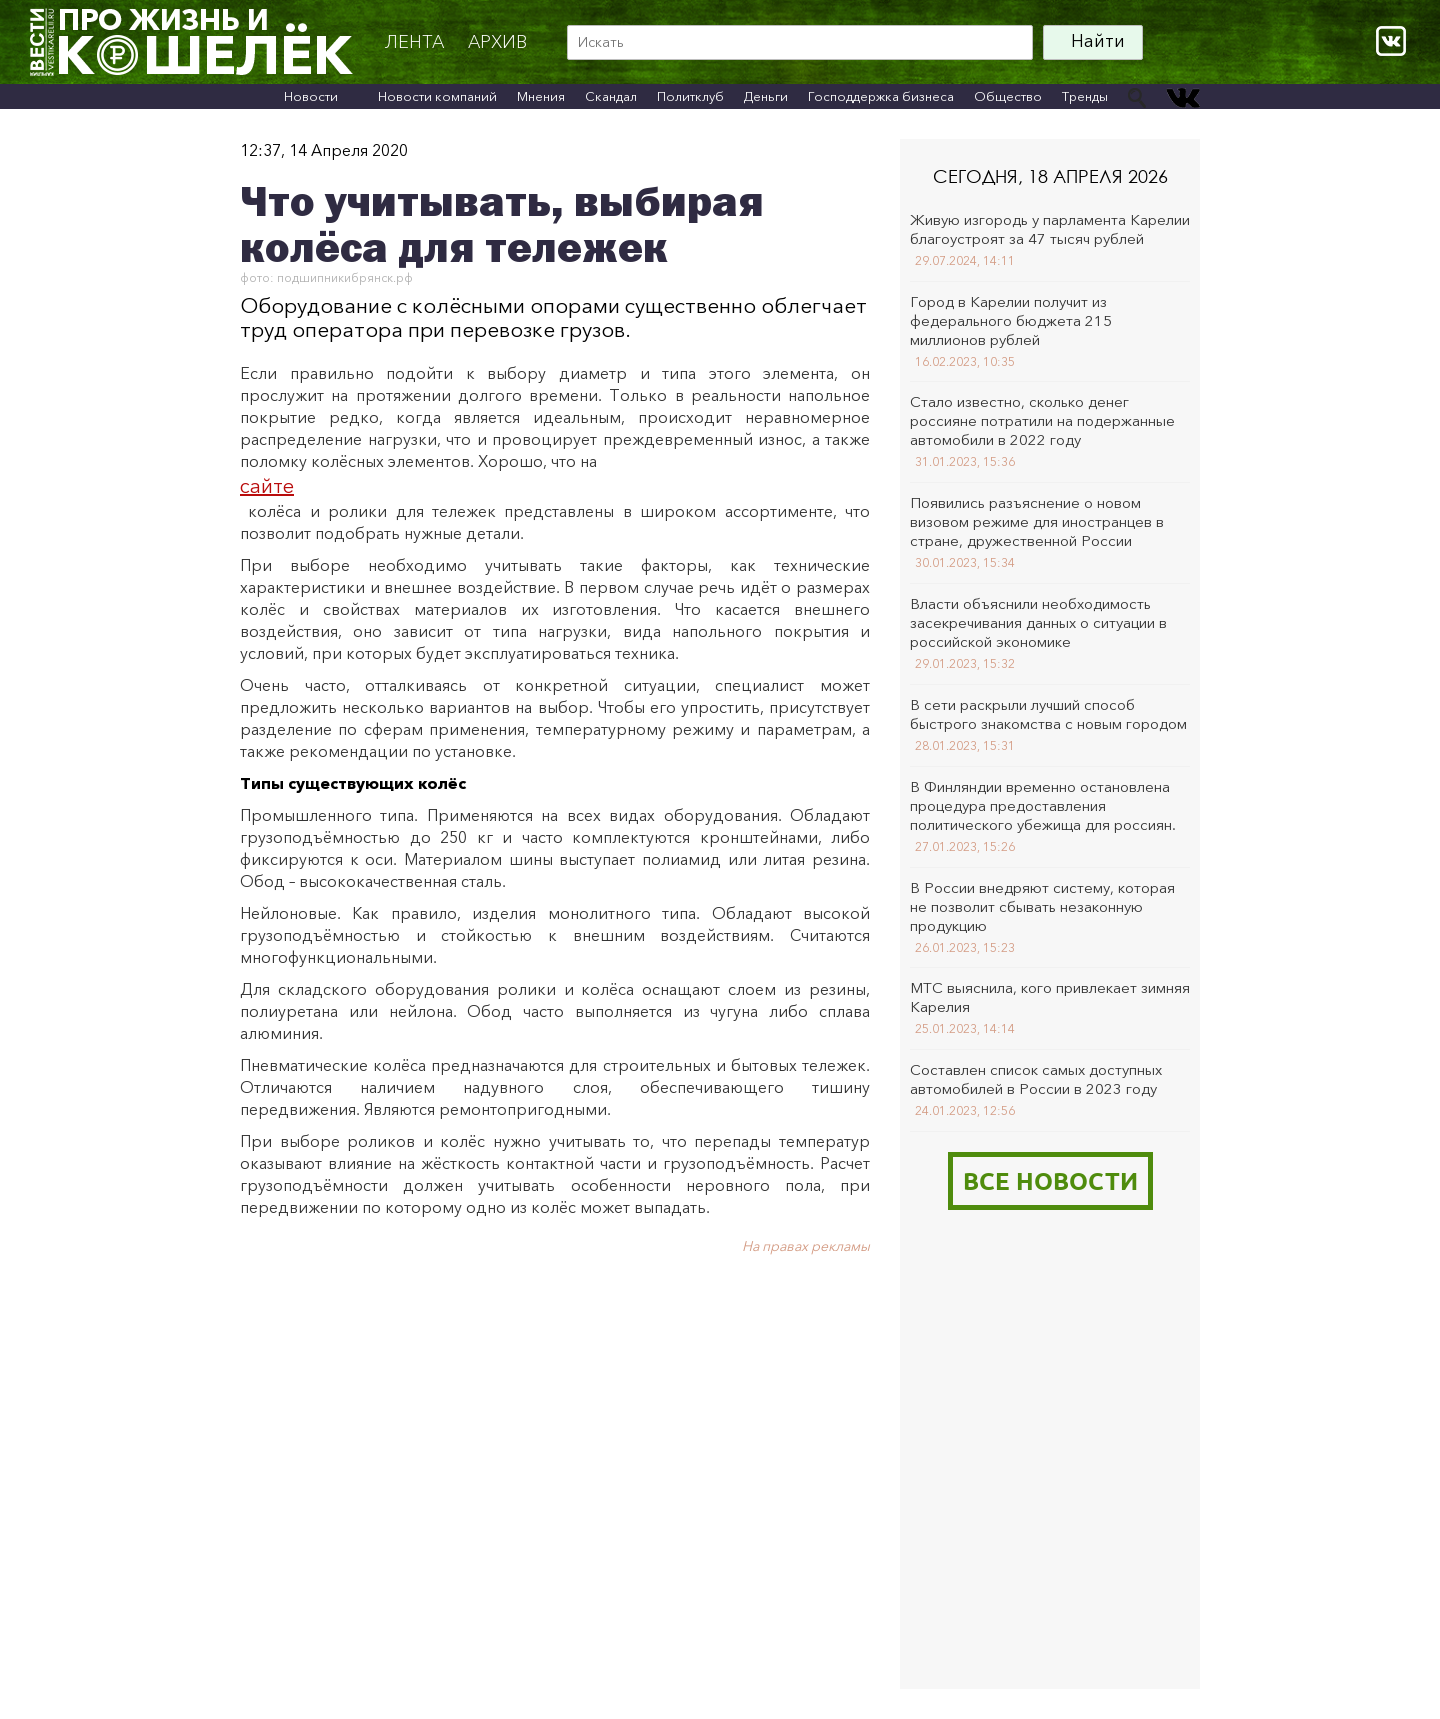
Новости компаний (437, 96)
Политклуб (690, 96)
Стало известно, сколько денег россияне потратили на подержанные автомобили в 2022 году (1042, 420)
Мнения (541, 96)
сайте (267, 486)
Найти (1098, 41)
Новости (311, 96)
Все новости (1050, 1180)
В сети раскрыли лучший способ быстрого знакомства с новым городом (1048, 714)
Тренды (1085, 96)
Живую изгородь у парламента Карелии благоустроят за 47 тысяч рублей (1050, 229)
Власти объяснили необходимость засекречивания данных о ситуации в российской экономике (1038, 622)
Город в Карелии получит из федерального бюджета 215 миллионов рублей (1011, 320)
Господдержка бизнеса (881, 96)
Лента (414, 42)
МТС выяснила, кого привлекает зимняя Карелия (1050, 997)
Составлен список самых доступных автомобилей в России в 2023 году (1036, 1079)
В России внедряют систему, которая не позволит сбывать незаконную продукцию (1042, 906)
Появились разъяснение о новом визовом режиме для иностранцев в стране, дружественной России (1037, 521)
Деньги (766, 96)
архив (497, 42)
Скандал (611, 96)
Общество (1008, 96)
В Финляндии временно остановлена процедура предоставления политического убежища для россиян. (1043, 805)
